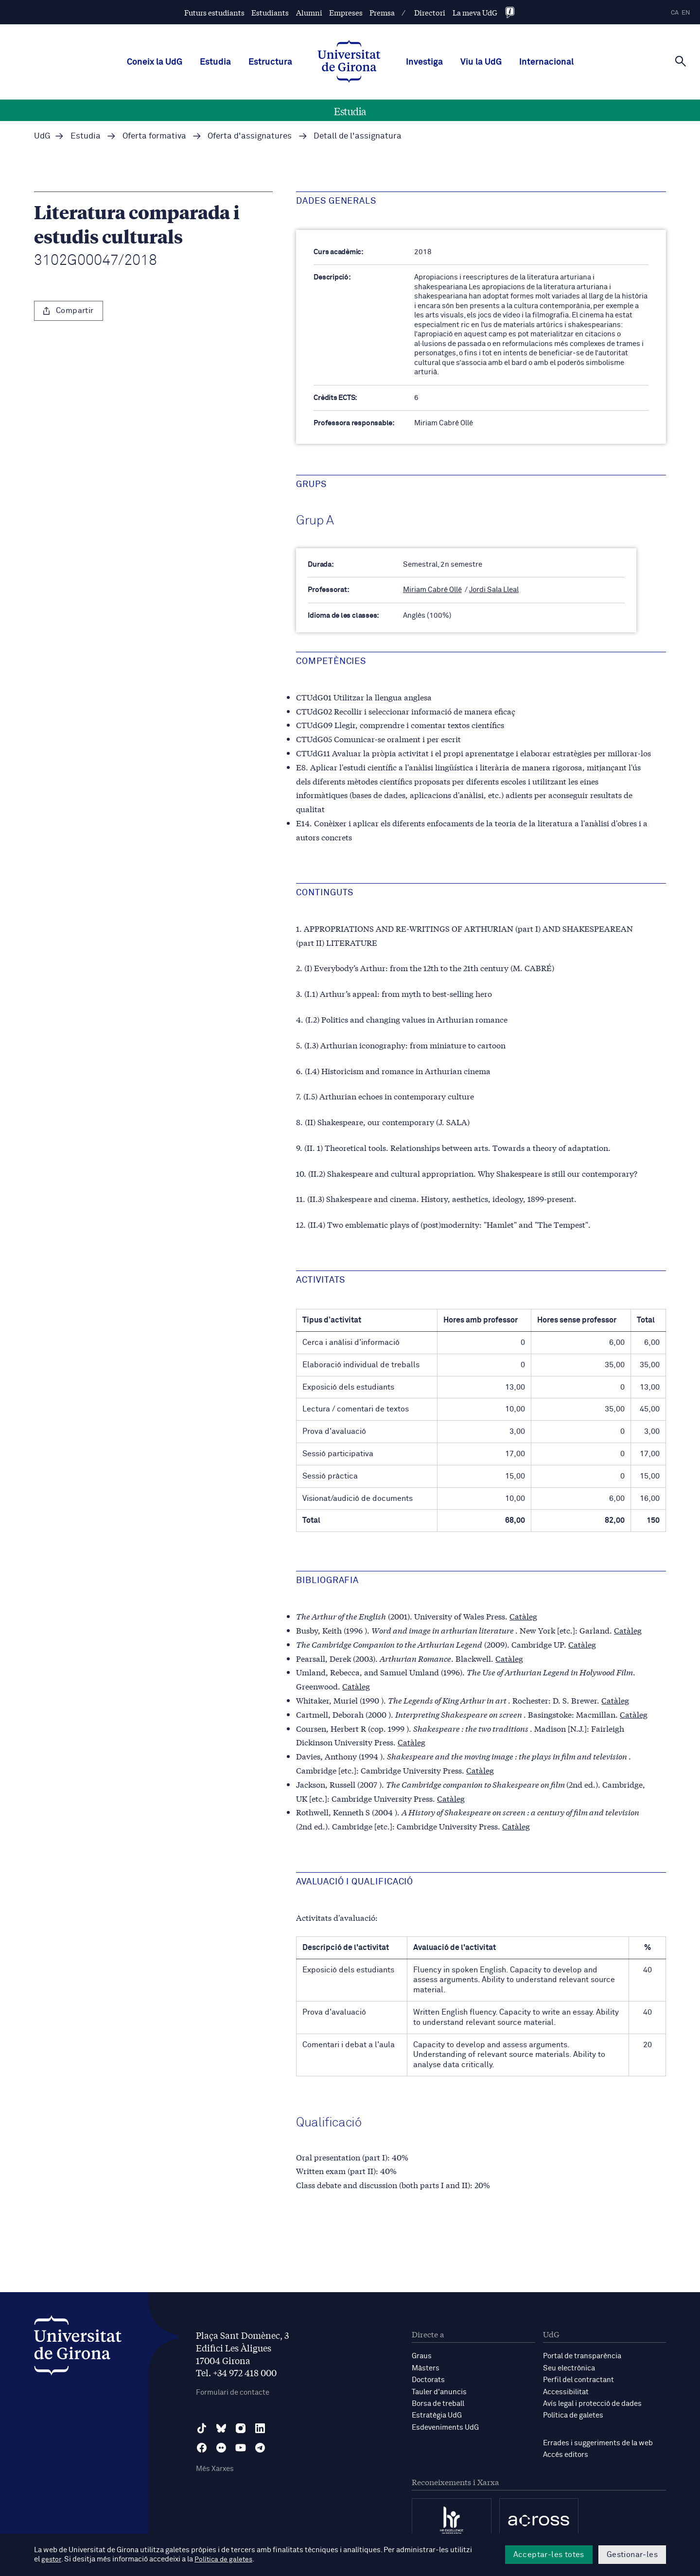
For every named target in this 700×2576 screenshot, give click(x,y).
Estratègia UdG (437, 2414)
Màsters (425, 2367)
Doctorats (428, 2379)
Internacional (546, 62)
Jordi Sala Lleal (494, 589)
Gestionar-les (632, 2555)
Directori (429, 12)
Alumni (309, 12)
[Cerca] (680, 61)
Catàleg (523, 1615)
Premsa (382, 12)
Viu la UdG (481, 62)
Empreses (346, 12)
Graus (422, 2356)
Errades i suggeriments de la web (598, 2441)
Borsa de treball (438, 2402)
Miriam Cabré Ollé (432, 589)
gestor (51, 2559)
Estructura (270, 62)
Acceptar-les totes (548, 2555)
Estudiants (270, 12)
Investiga (424, 62)
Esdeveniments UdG (445, 2426)
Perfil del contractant (578, 2379)
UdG (42, 136)
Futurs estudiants (214, 12)
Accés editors (565, 2453)
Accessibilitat (566, 2391)
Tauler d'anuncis (439, 2391)
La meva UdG (475, 12)
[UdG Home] (349, 62)
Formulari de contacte (232, 2392)
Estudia (215, 62)
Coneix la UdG (154, 62)
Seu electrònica (569, 2367)
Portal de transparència (582, 2356)
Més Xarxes (215, 2468)
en (686, 13)
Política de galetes (573, 2414)
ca (675, 13)
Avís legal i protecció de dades (592, 2402)
